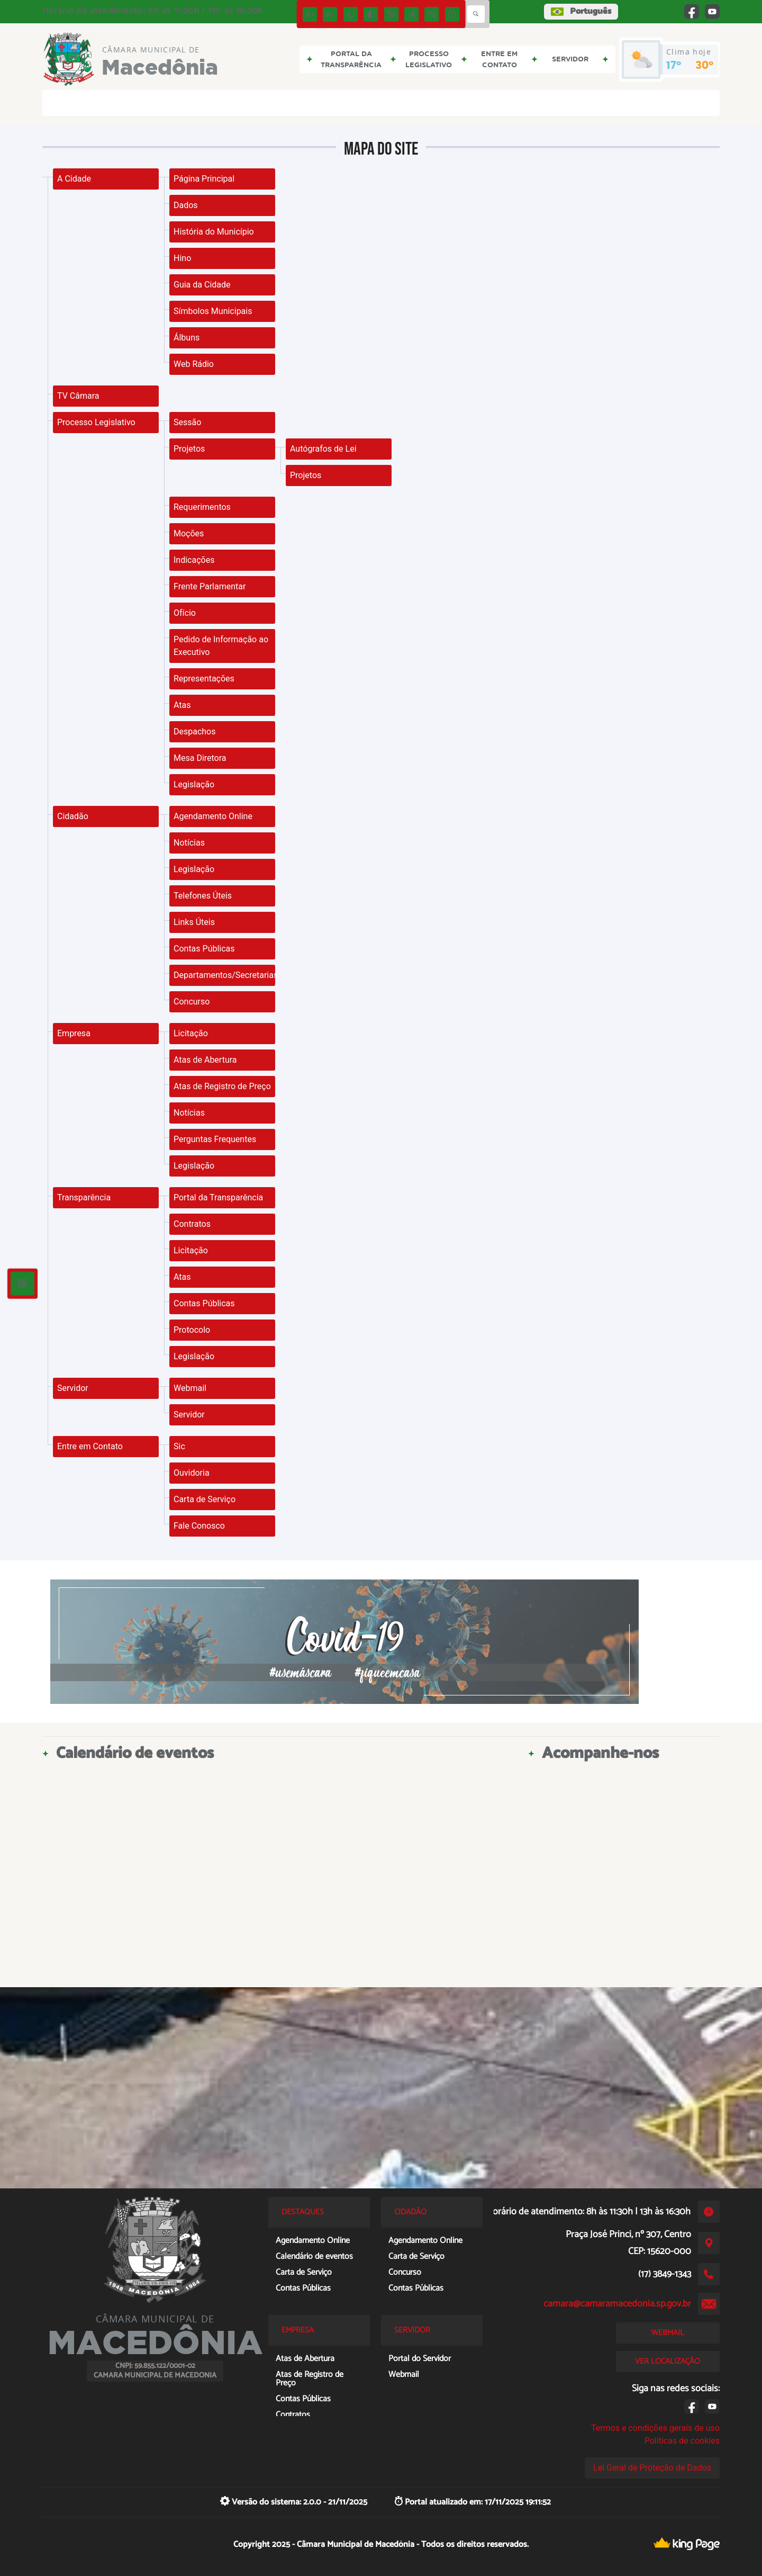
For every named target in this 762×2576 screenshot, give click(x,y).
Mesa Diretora (200, 758)
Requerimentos (202, 507)
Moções (189, 533)
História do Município (214, 232)
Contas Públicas (204, 949)
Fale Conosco (199, 1526)
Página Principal (204, 179)
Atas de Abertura (205, 1060)
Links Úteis (194, 922)
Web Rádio (194, 364)
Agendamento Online (213, 816)
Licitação (191, 1033)
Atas (182, 705)
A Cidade (74, 179)
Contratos (192, 1224)
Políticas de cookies (682, 2441)
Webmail (190, 1388)
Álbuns (186, 338)
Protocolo (192, 1330)
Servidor (72, 1388)
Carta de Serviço (204, 1499)
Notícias (189, 843)
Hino (182, 258)
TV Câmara (78, 396)
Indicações (194, 560)
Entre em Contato (90, 1446)
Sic (179, 1446)
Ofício (185, 613)
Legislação (194, 784)
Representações (204, 679)
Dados (186, 205)
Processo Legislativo (96, 422)
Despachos (195, 731)
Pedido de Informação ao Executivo (221, 645)
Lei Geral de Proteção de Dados (652, 2468)
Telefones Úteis (203, 896)
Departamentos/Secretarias (224, 975)
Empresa (73, 1033)
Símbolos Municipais (213, 311)
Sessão (187, 422)
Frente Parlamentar (210, 586)
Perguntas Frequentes (215, 1139)
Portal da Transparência (218, 1197)
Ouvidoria (192, 1473)
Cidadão (72, 816)
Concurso (192, 1002)
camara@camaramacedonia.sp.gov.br (617, 2304)
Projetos (189, 449)
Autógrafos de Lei (323, 449)
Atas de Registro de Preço (222, 1086)
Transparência (84, 1197)
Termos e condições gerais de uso (655, 2428)
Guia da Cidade (202, 285)
